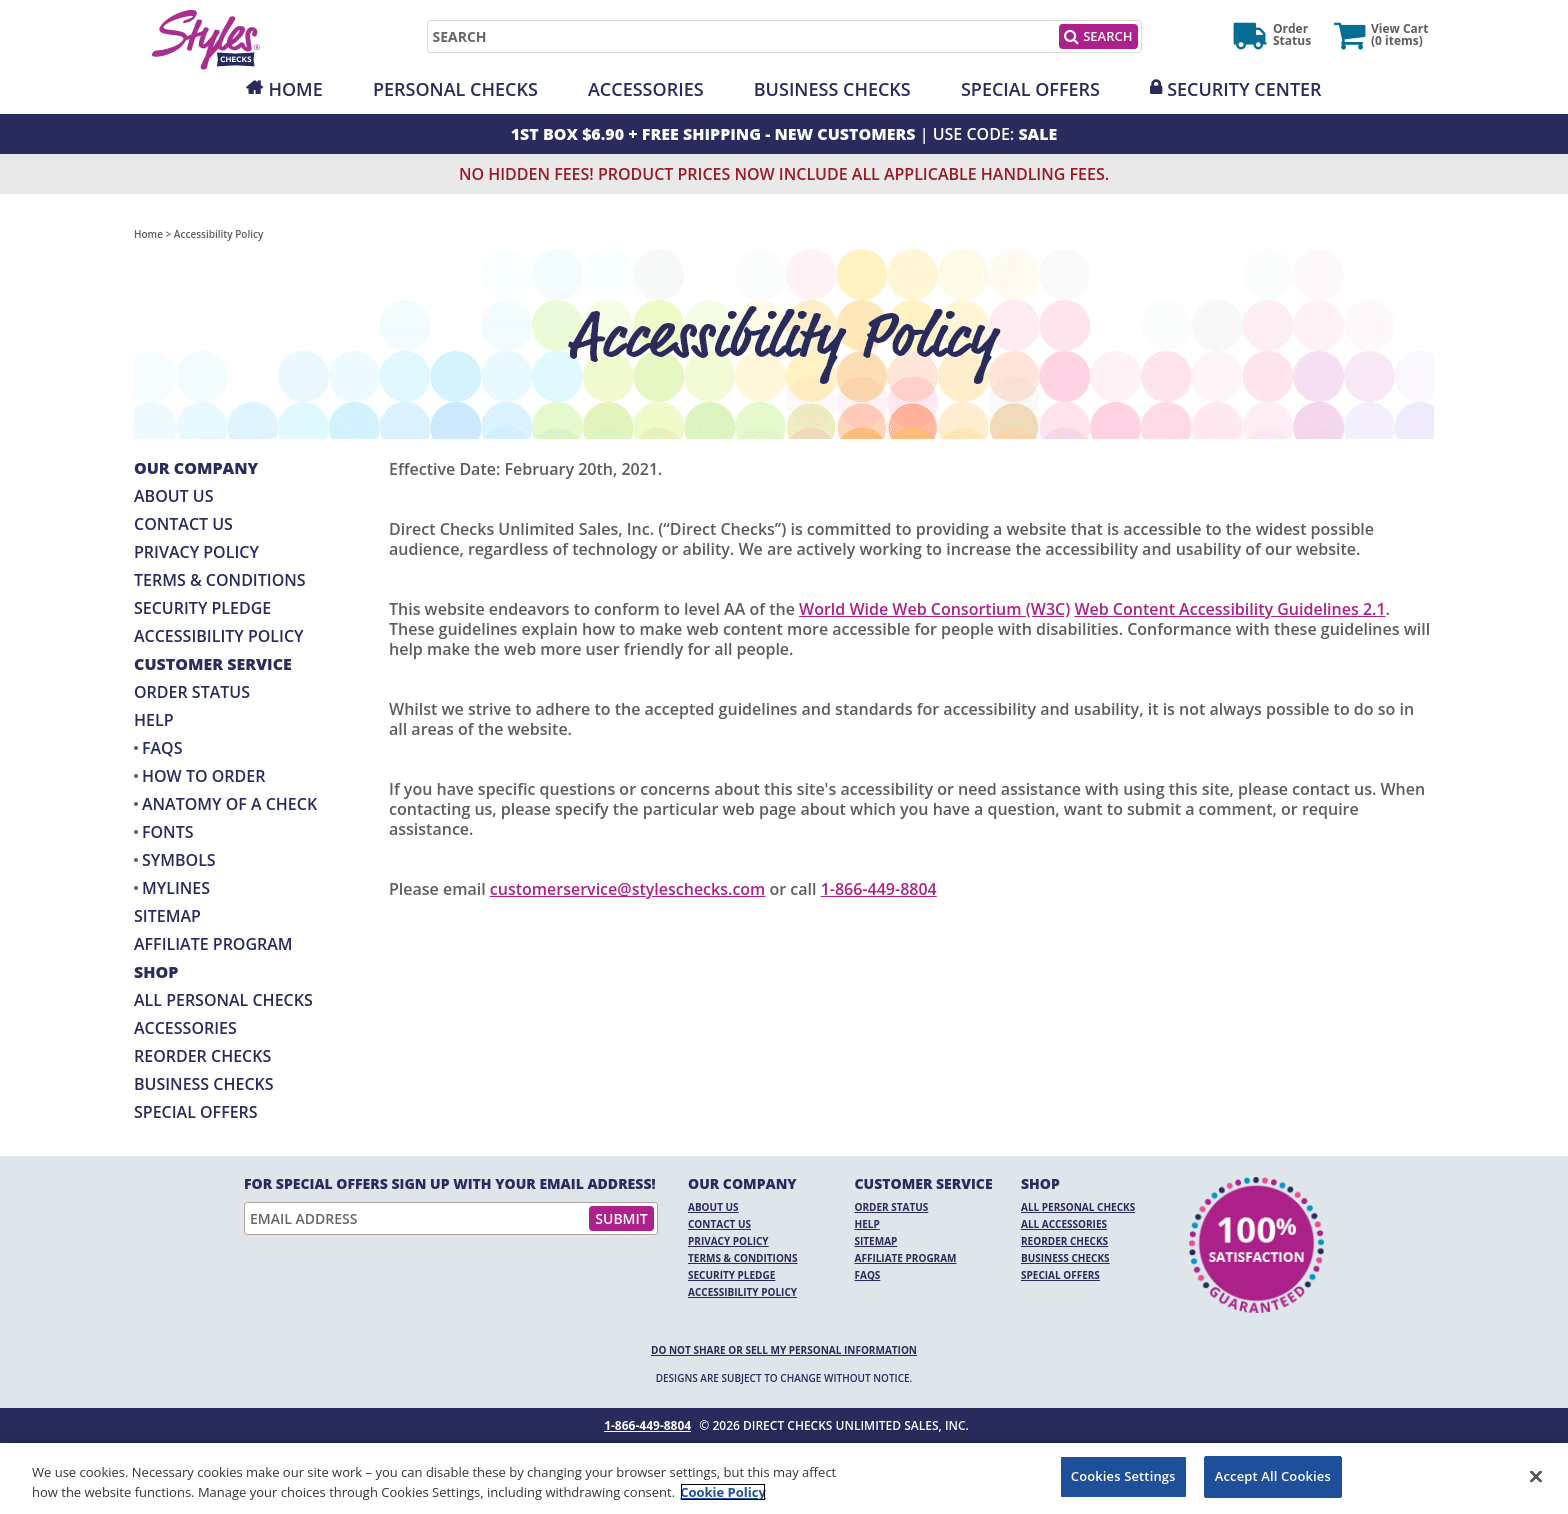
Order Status (192, 692)
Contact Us (183, 524)
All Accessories (1064, 1224)
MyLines (176, 888)
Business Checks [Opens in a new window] (832, 89)
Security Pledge (202, 608)
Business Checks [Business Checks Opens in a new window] (204, 1084)
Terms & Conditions (220, 580)
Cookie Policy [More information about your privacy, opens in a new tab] (723, 1492)
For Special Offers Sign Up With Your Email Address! (450, 1184)
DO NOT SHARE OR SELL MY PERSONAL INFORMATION (784, 1350)
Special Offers (1030, 89)
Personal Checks (455, 89)
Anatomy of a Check (229, 804)
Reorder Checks (202, 1056)
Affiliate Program (213, 944)
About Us (173, 496)
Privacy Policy (196, 552)
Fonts (167, 832)
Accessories (646, 89)
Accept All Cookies (1273, 1476)
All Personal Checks (223, 1000)
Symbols (179, 860)
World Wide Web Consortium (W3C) (934, 609)
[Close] (1536, 1476)
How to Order (203, 776)
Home (295, 89)
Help (153, 720)
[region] (784, 1478)
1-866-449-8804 (879, 889)
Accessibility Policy (219, 636)
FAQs (162, 748)
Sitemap (167, 916)
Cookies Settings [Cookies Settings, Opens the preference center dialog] (1123, 1476)
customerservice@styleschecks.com (628, 889)
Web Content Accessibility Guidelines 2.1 (1229, 609)
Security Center (1244, 89)
